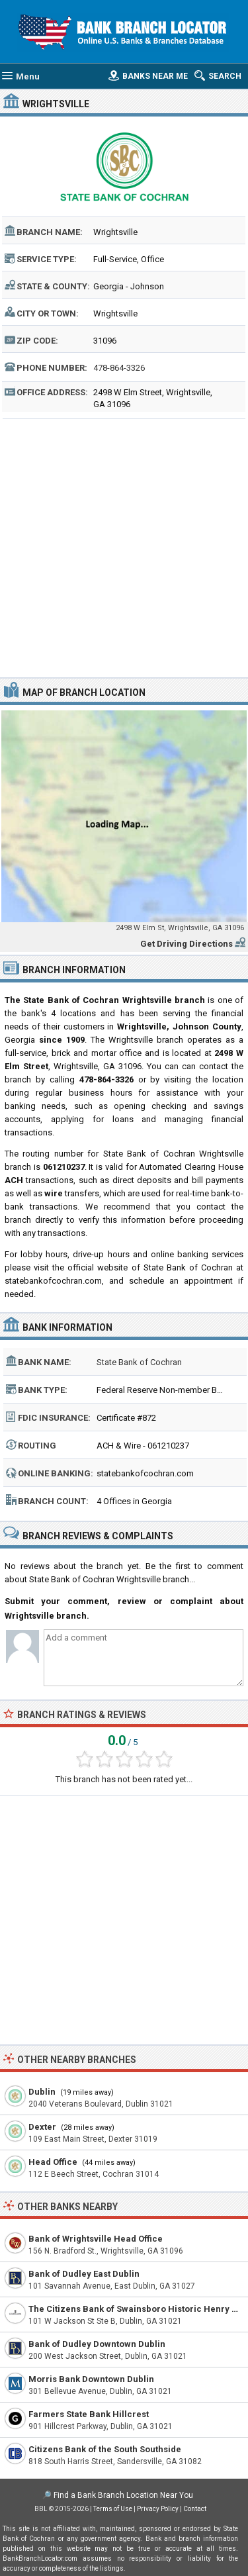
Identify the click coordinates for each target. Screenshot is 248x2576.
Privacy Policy (158, 2508)
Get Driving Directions (186, 944)
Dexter (42, 2127)
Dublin (42, 2092)
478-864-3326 (119, 368)
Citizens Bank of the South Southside (104, 2449)
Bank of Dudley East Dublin (84, 2274)
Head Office (52, 2162)
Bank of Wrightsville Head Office (95, 2239)
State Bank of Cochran (139, 1362)
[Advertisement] (124, 546)
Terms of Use (112, 2508)
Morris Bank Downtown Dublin (91, 2379)
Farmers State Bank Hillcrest (88, 2414)
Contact (194, 2508)
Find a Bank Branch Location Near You (123, 2495)
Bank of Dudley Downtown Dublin (96, 2344)
